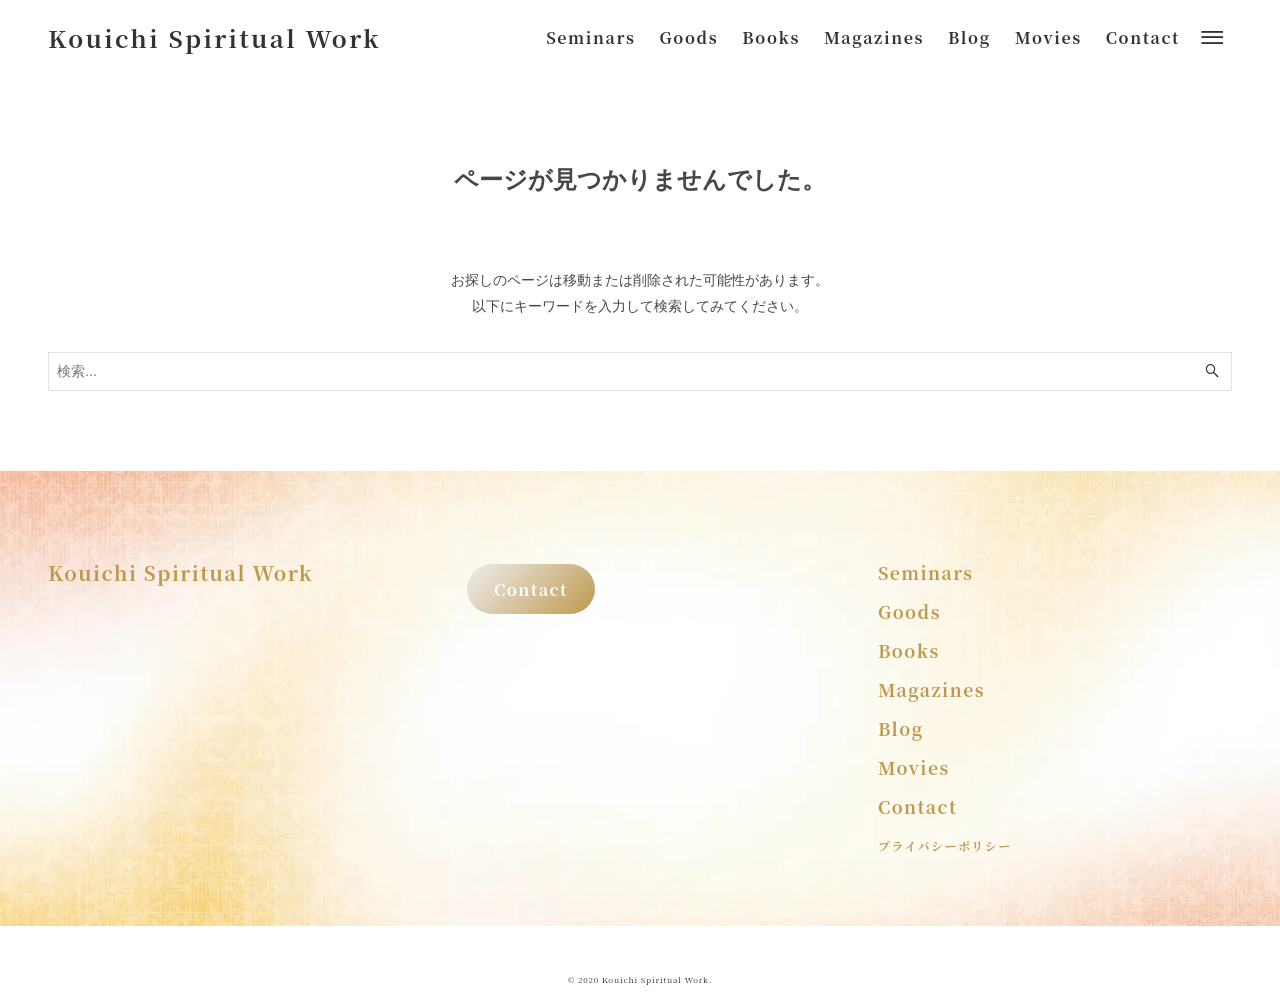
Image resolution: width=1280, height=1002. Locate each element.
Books (909, 650)
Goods (909, 611)
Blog (901, 728)
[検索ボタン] (1212, 371)
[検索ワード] (640, 371)
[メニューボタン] (1212, 38)
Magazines (931, 689)
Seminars (926, 572)
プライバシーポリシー (945, 845)
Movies (914, 767)
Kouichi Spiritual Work (214, 37)
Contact (531, 589)
